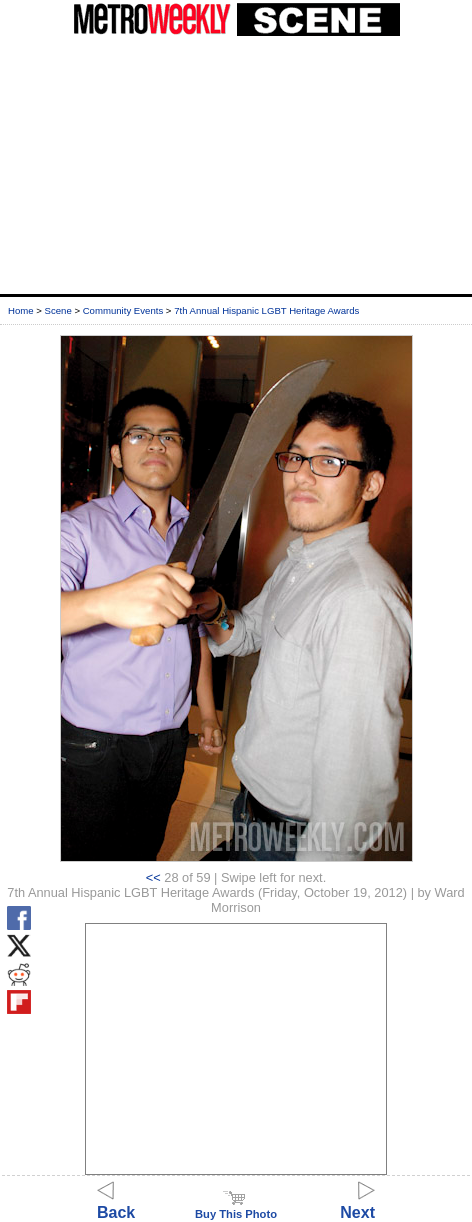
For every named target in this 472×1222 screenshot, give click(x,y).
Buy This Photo (236, 1208)
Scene (58, 310)
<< (153, 877)
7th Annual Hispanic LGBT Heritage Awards (266, 310)
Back (116, 1203)
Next (357, 1203)
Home (21, 310)
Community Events (123, 310)
